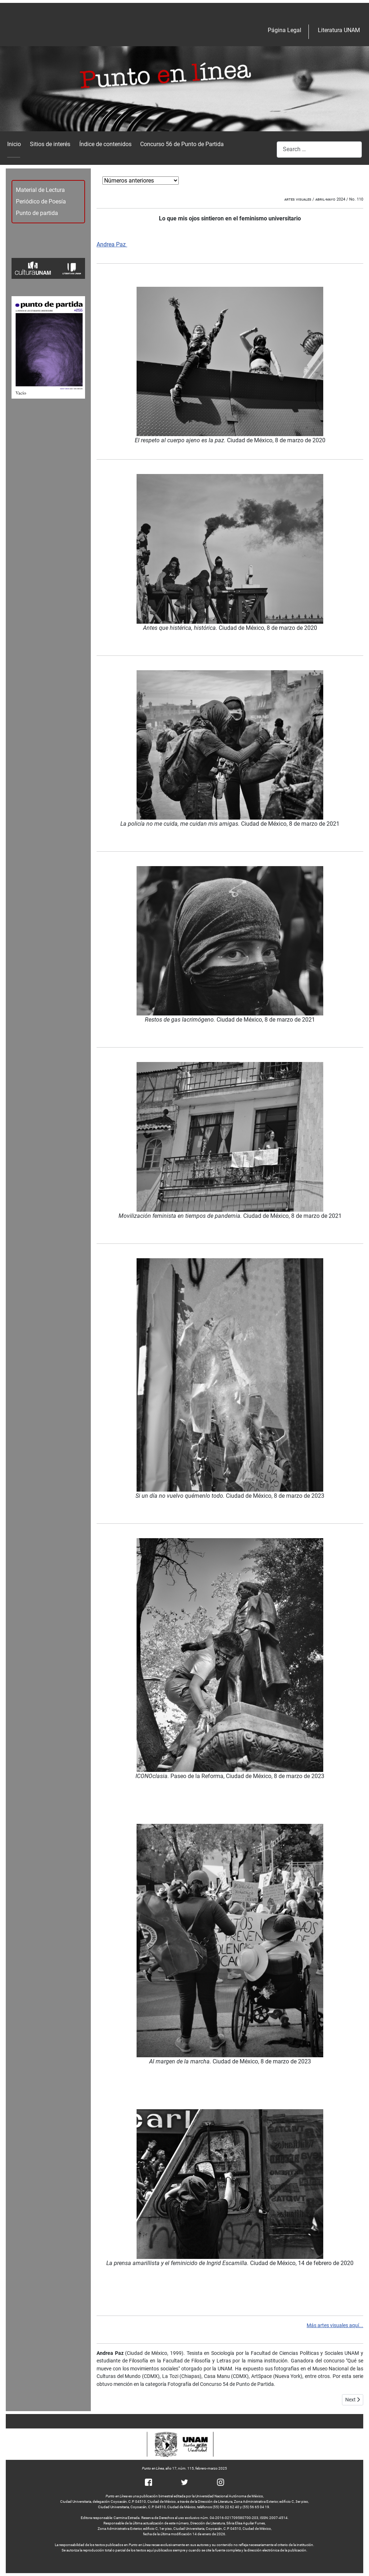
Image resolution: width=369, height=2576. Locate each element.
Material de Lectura (40, 189)
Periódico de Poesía (41, 201)
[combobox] (319, 149)
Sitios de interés (50, 144)
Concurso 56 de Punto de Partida (182, 144)
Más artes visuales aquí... (335, 2325)
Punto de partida (37, 213)
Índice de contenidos (105, 144)
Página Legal (284, 30)
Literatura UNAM (339, 30)
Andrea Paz (112, 244)
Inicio (14, 144)
